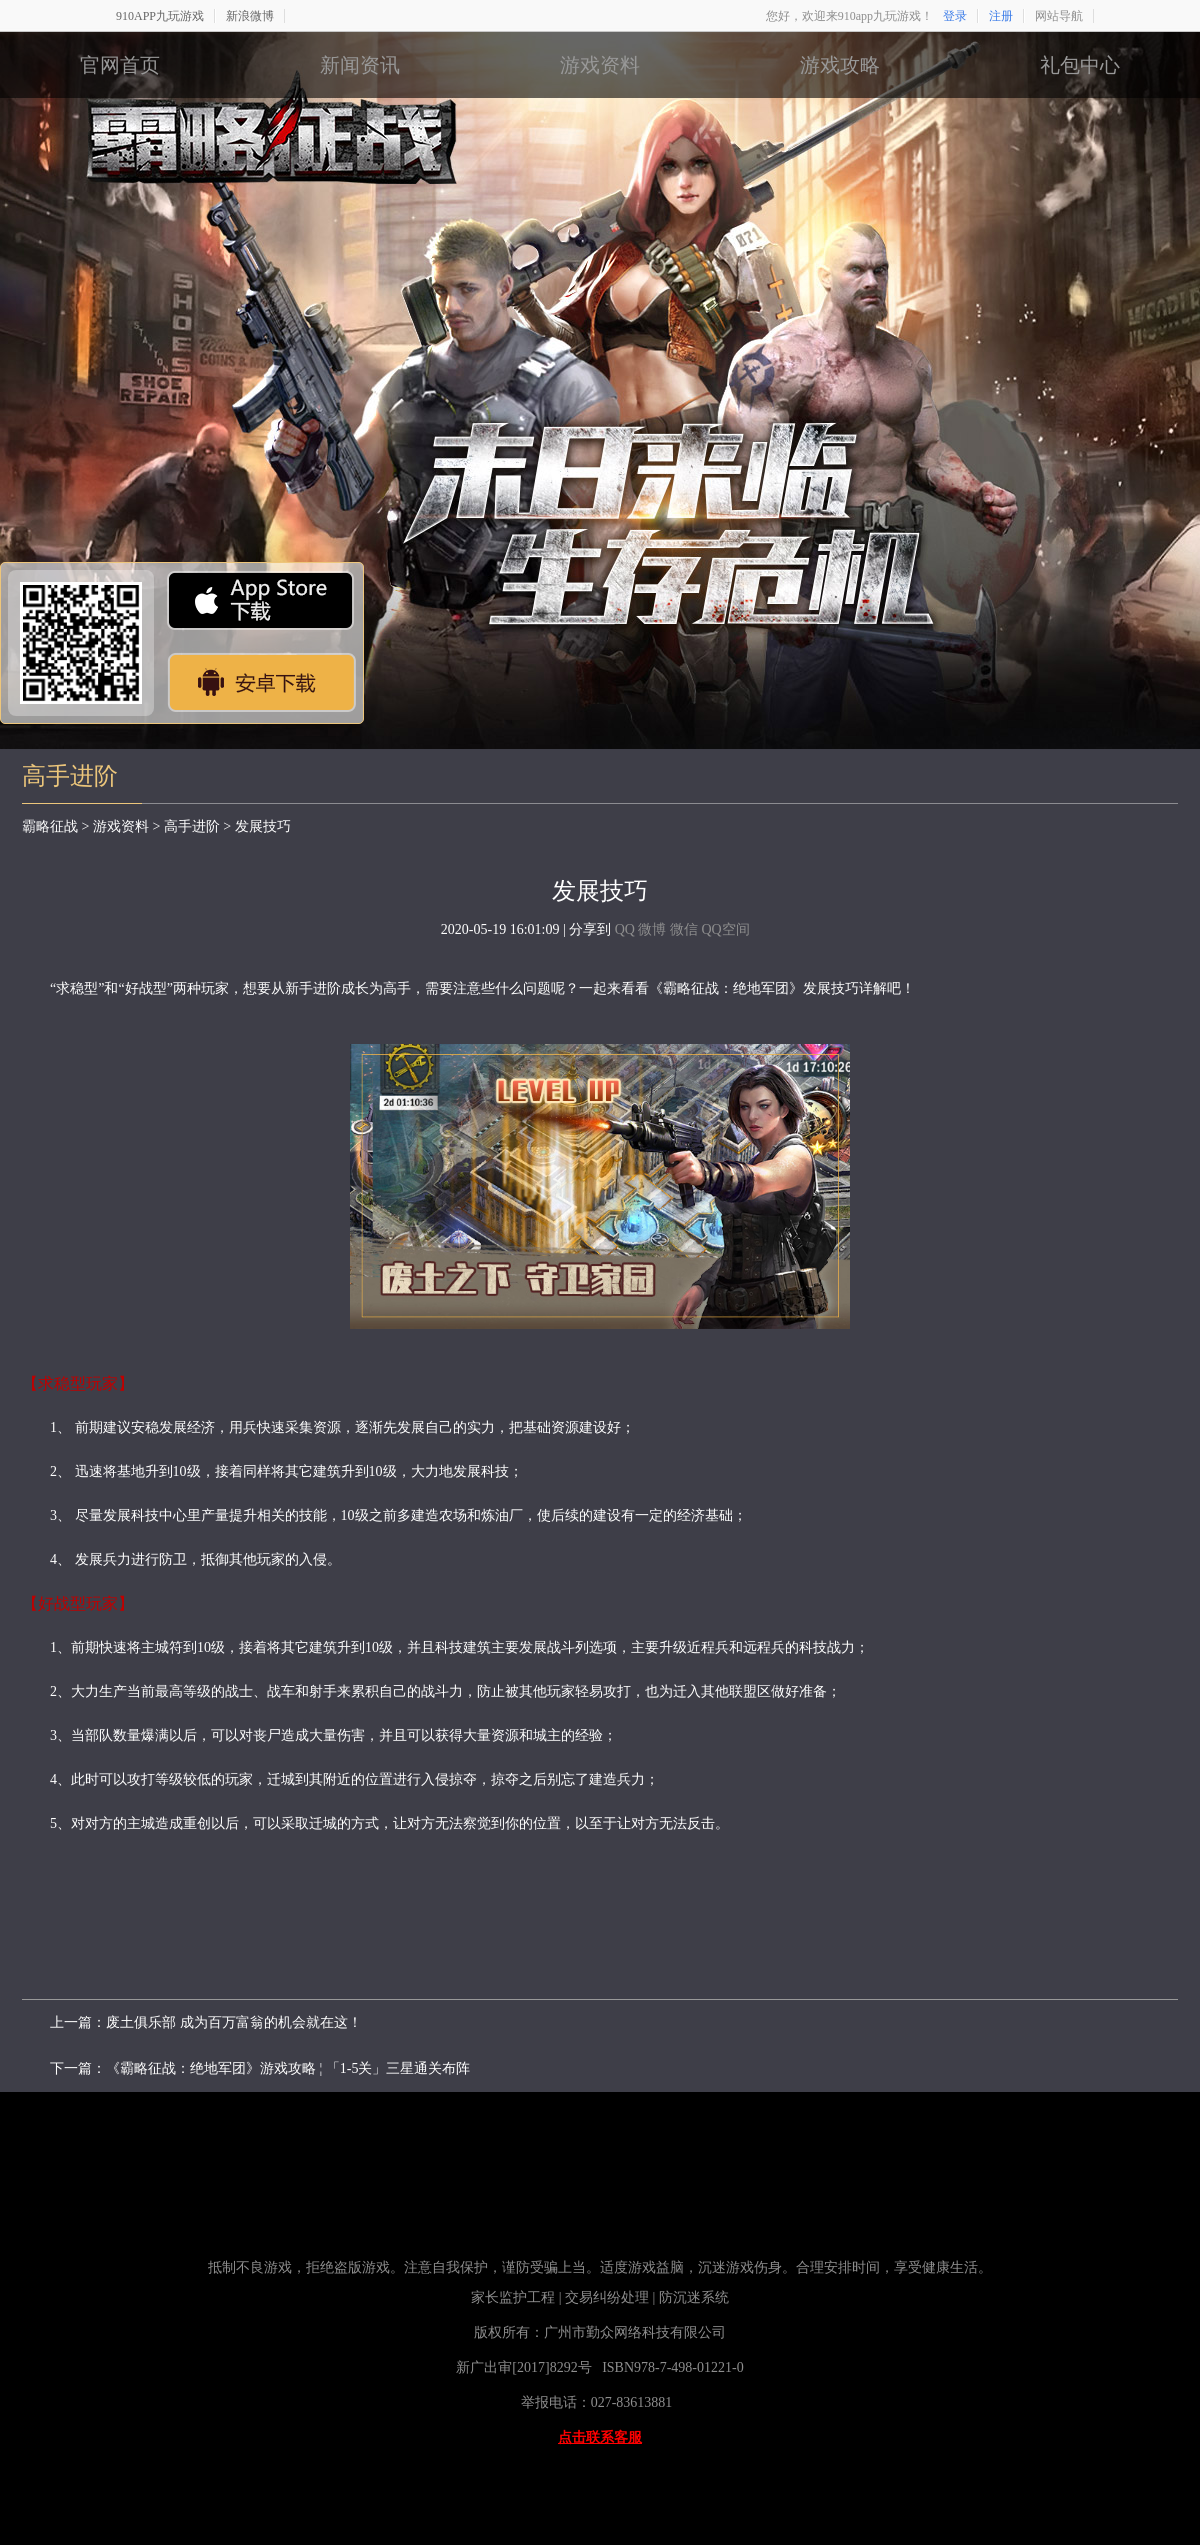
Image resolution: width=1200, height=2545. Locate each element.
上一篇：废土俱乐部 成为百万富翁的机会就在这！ (206, 2022)
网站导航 (1059, 16)
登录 (955, 16)
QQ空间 (725, 929)
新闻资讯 (360, 65)
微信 (684, 929)
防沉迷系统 (696, 2297)
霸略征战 (50, 826)
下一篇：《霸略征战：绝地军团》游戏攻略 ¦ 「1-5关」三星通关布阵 (260, 2068)
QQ (625, 929)
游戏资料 (600, 65)
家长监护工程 (513, 2297)
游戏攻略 (840, 65)
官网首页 (120, 65)
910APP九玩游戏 (160, 16)
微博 (652, 929)
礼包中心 (1080, 65)
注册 (1001, 16)
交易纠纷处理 (607, 2297)
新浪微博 (250, 16)
